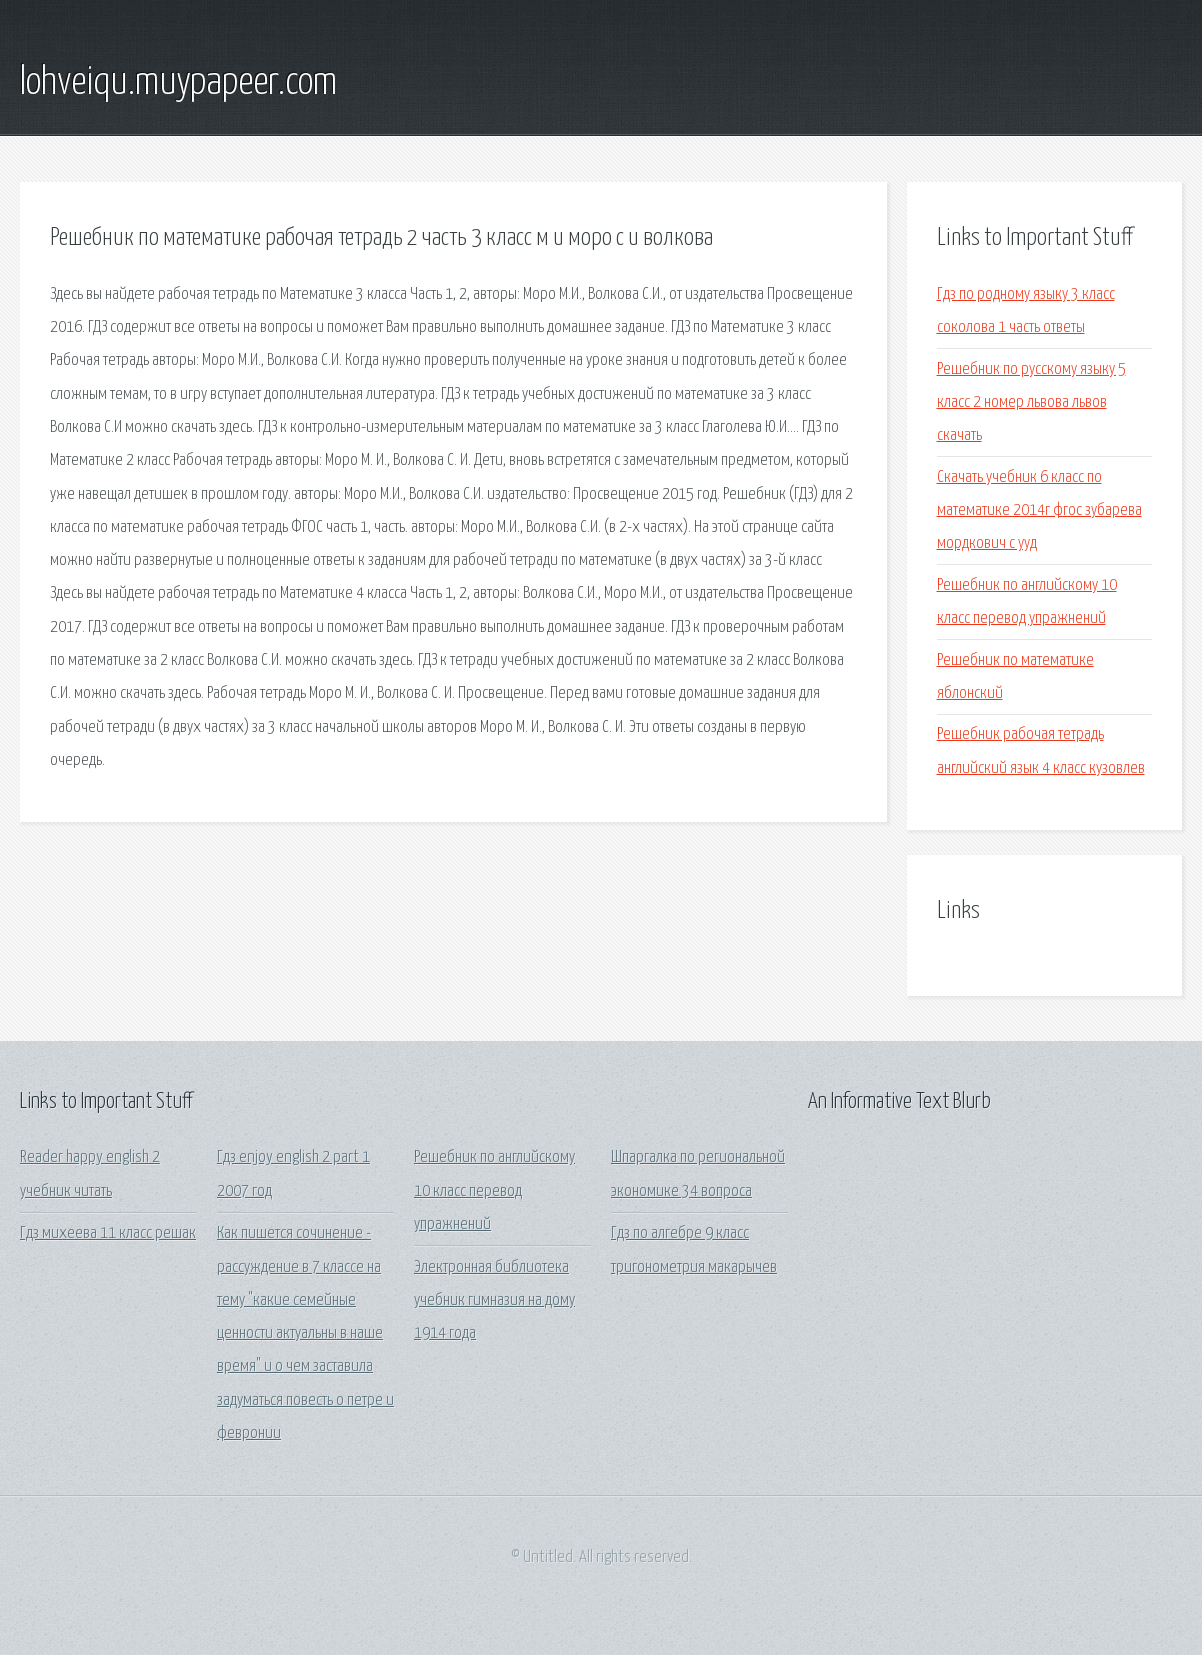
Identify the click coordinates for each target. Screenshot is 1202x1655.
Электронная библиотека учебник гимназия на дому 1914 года (494, 1301)
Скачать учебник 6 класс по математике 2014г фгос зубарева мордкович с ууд (1039, 511)
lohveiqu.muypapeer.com (178, 83)
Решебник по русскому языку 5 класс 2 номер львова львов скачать (1031, 403)
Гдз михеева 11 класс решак (108, 1233)
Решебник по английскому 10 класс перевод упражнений (494, 1191)
